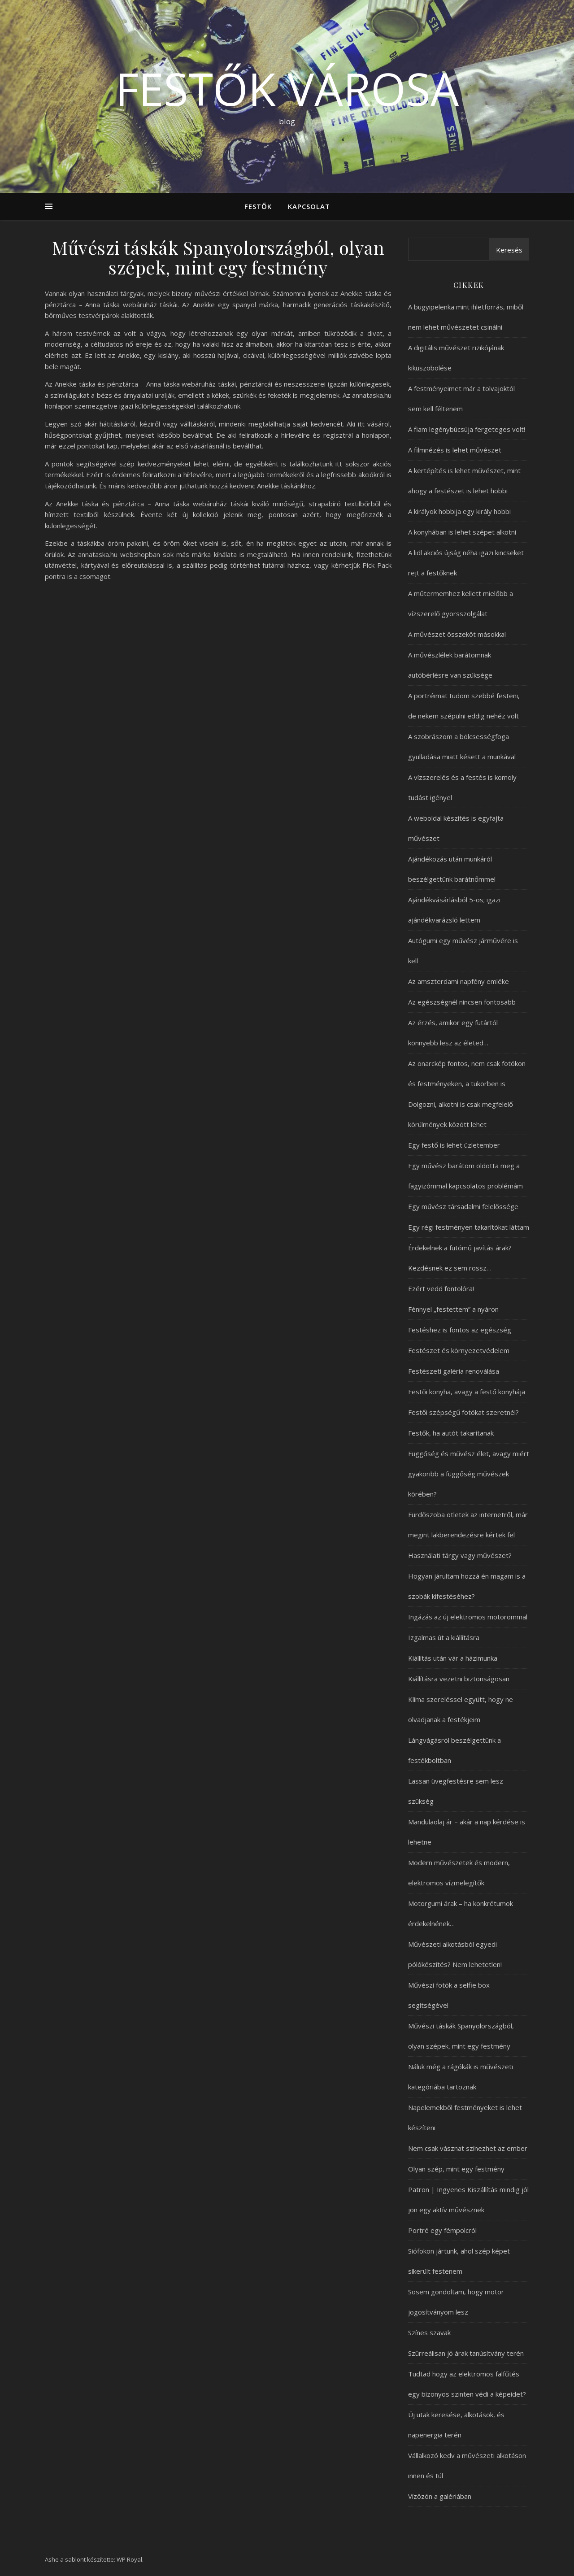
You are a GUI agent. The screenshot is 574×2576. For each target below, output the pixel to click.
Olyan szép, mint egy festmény (456, 2168)
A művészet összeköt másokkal (457, 634)
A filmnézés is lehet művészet (454, 449)
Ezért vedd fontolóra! (441, 1288)
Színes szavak (429, 2332)
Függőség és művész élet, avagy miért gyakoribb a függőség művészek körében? (468, 1473)
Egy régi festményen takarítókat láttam (468, 1227)
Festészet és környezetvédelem (458, 1350)
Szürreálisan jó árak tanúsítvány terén (466, 2353)
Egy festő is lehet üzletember (454, 1144)
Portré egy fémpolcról (442, 2230)
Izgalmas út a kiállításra (443, 1637)
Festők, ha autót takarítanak (451, 1432)
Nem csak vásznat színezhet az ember (467, 2148)
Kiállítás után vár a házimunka (452, 1658)
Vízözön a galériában (439, 2496)
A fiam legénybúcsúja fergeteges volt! (466, 429)
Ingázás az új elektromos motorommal (467, 1616)
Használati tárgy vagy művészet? (460, 1555)
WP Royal (129, 2559)
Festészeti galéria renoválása (453, 1370)
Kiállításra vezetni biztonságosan (458, 1678)
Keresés (509, 249)
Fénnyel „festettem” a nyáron (453, 1309)
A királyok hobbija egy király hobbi (459, 511)
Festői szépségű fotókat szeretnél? (463, 1412)
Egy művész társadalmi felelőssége (463, 1206)
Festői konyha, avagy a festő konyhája (466, 1391)
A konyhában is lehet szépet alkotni (462, 531)
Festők (258, 206)
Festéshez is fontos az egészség (459, 1329)
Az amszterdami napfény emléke (458, 981)
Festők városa (287, 88)
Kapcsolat (309, 206)
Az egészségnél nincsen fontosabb (462, 1001)
